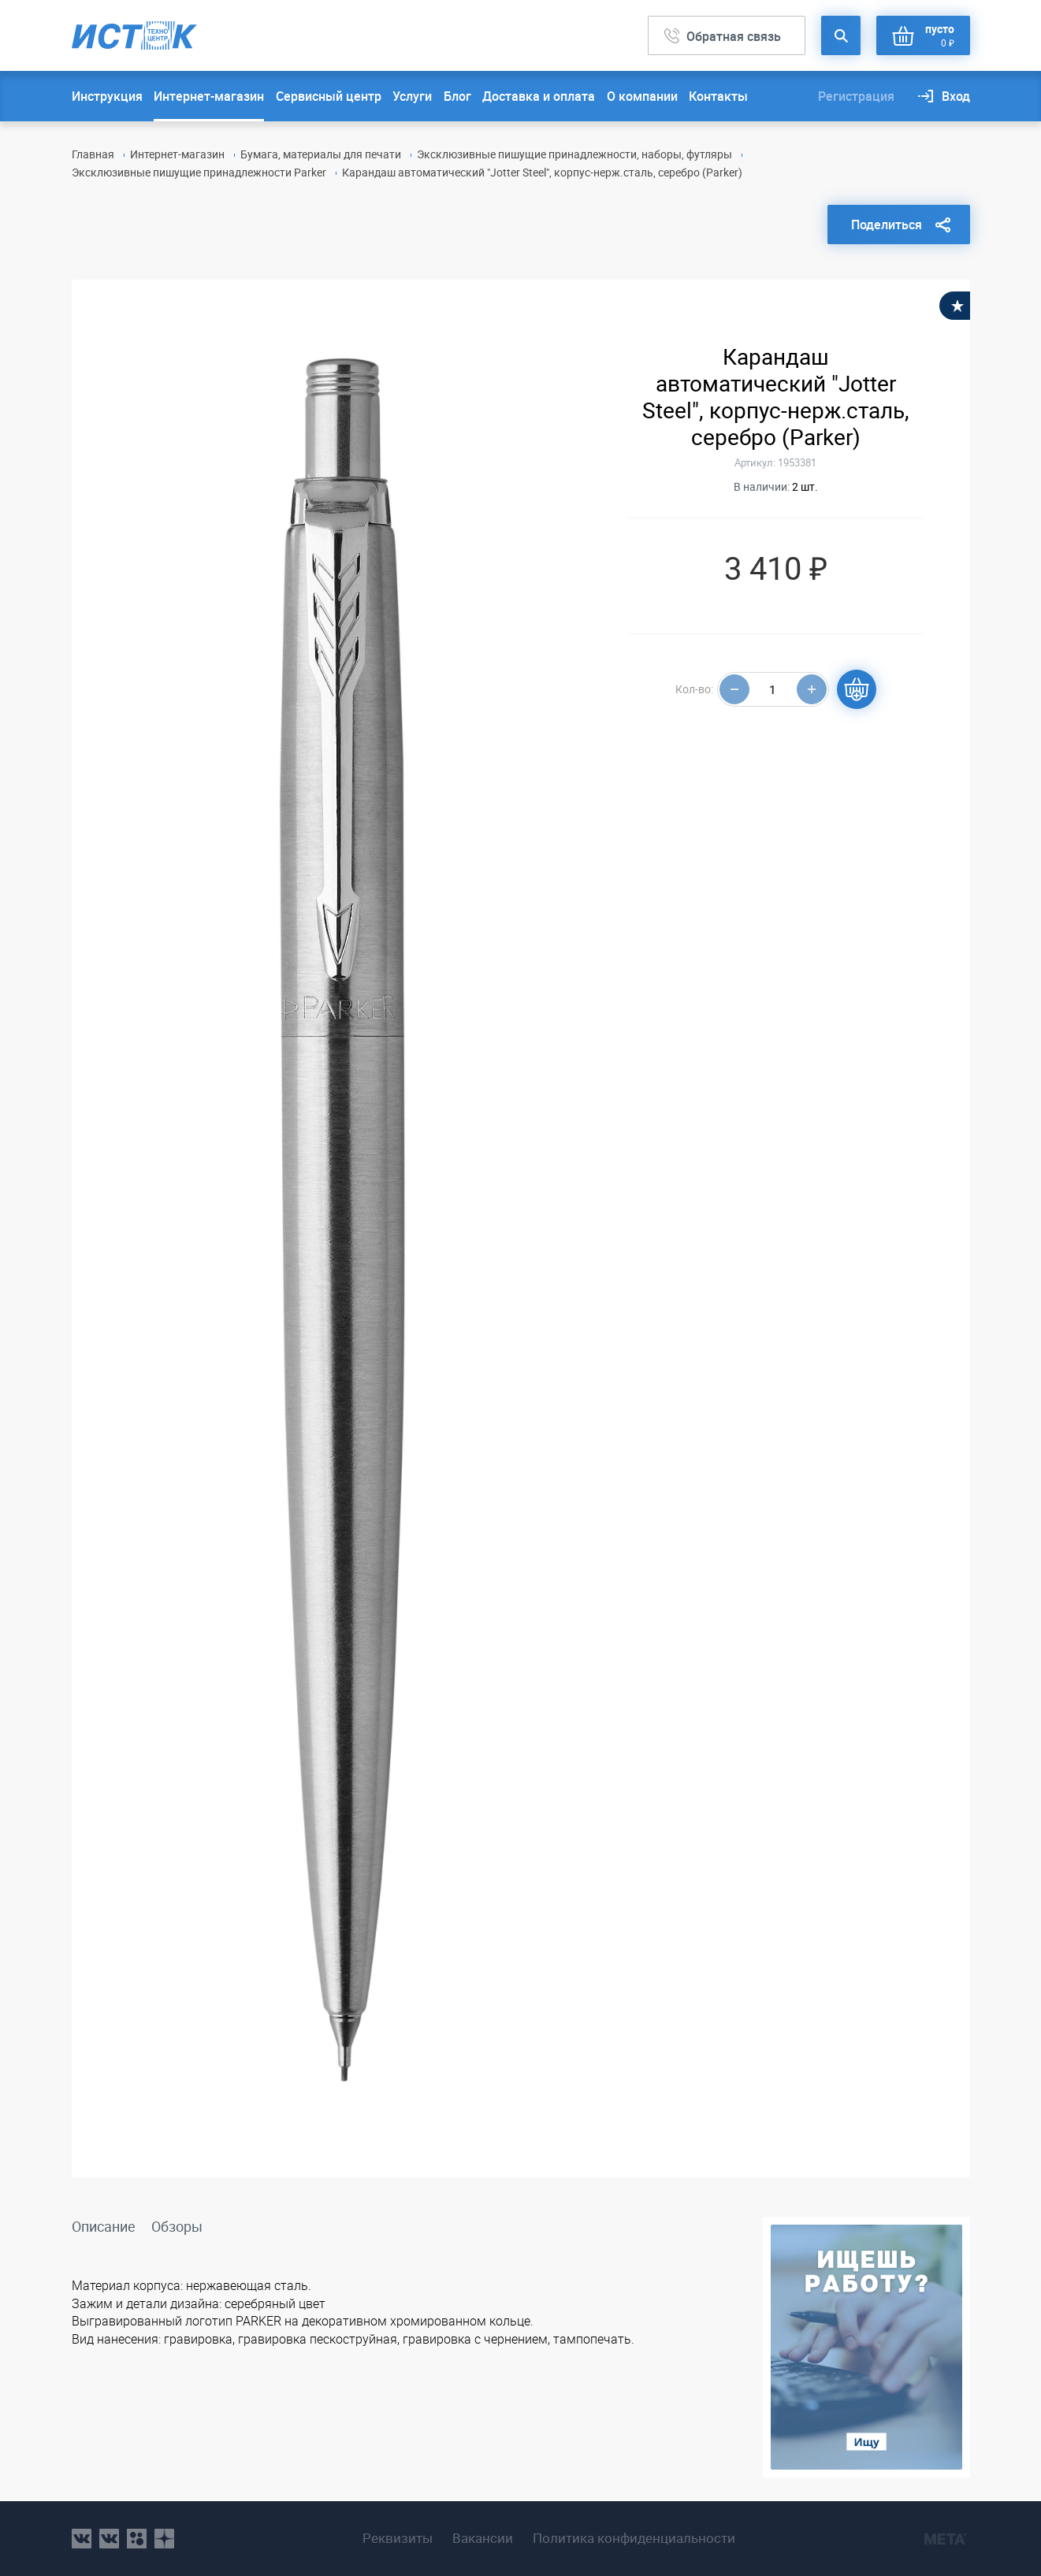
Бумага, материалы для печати (320, 154)
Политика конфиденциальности (634, 2538)
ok (137, 2538)
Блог (457, 96)
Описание (104, 2226)
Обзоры (177, 2226)
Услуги (412, 96)
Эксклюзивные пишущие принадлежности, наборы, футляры (574, 154)
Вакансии (482, 2538)
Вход (956, 96)
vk (81, 2538)
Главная (93, 154)
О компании (642, 96)
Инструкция (107, 96)
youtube (164, 2538)
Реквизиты (397, 2538)
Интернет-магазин (209, 96)
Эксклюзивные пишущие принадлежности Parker (199, 172)
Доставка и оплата (538, 96)
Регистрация (856, 96)
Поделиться (886, 224)
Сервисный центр (328, 96)
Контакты (718, 96)
